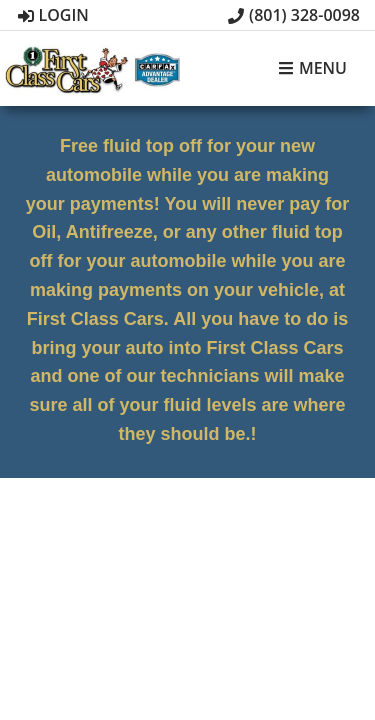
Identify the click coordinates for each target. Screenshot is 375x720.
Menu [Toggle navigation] (312, 69)
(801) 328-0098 (294, 15)
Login (53, 15)
